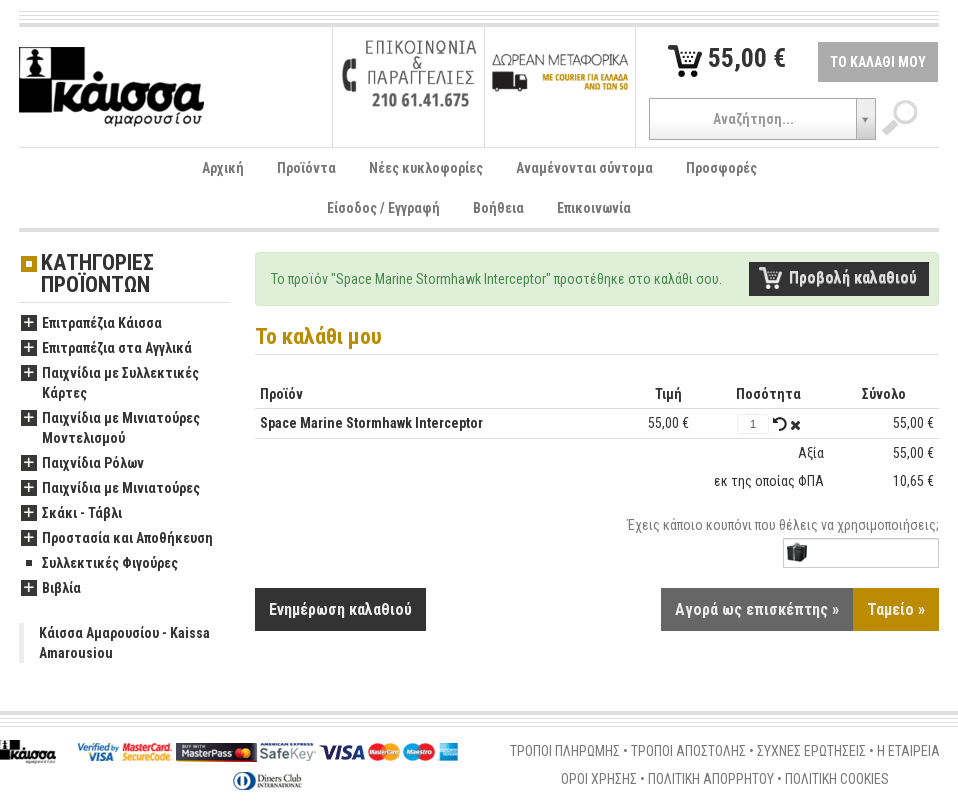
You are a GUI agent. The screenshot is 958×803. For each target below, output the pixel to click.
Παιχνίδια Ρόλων (82, 464)
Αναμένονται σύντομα (584, 168)
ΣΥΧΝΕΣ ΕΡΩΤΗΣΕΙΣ (811, 751)
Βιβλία (51, 589)
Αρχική (223, 168)
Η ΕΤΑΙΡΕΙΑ (908, 751)
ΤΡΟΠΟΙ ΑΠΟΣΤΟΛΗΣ (688, 751)
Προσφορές (721, 168)
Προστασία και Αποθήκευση (117, 539)
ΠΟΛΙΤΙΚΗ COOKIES (837, 779)
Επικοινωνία (594, 208)
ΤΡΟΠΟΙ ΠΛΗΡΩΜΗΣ (565, 751)
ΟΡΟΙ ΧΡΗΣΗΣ (599, 779)
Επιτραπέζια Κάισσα (91, 324)
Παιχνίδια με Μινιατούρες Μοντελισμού (110, 429)
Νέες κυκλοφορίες (426, 168)
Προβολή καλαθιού (853, 277)
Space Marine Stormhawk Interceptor (371, 423)
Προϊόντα (306, 168)
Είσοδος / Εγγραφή (383, 208)
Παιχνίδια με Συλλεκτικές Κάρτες (110, 384)
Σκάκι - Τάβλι (71, 514)
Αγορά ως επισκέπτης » (757, 609)
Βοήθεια (498, 208)
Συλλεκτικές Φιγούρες (99, 564)
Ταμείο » (896, 609)
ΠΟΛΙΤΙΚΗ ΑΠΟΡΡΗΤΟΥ (711, 779)
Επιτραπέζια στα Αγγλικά (106, 349)
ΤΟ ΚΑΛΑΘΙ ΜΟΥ (878, 62)
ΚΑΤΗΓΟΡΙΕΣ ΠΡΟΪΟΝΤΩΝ (97, 274)
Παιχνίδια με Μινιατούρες (110, 489)
